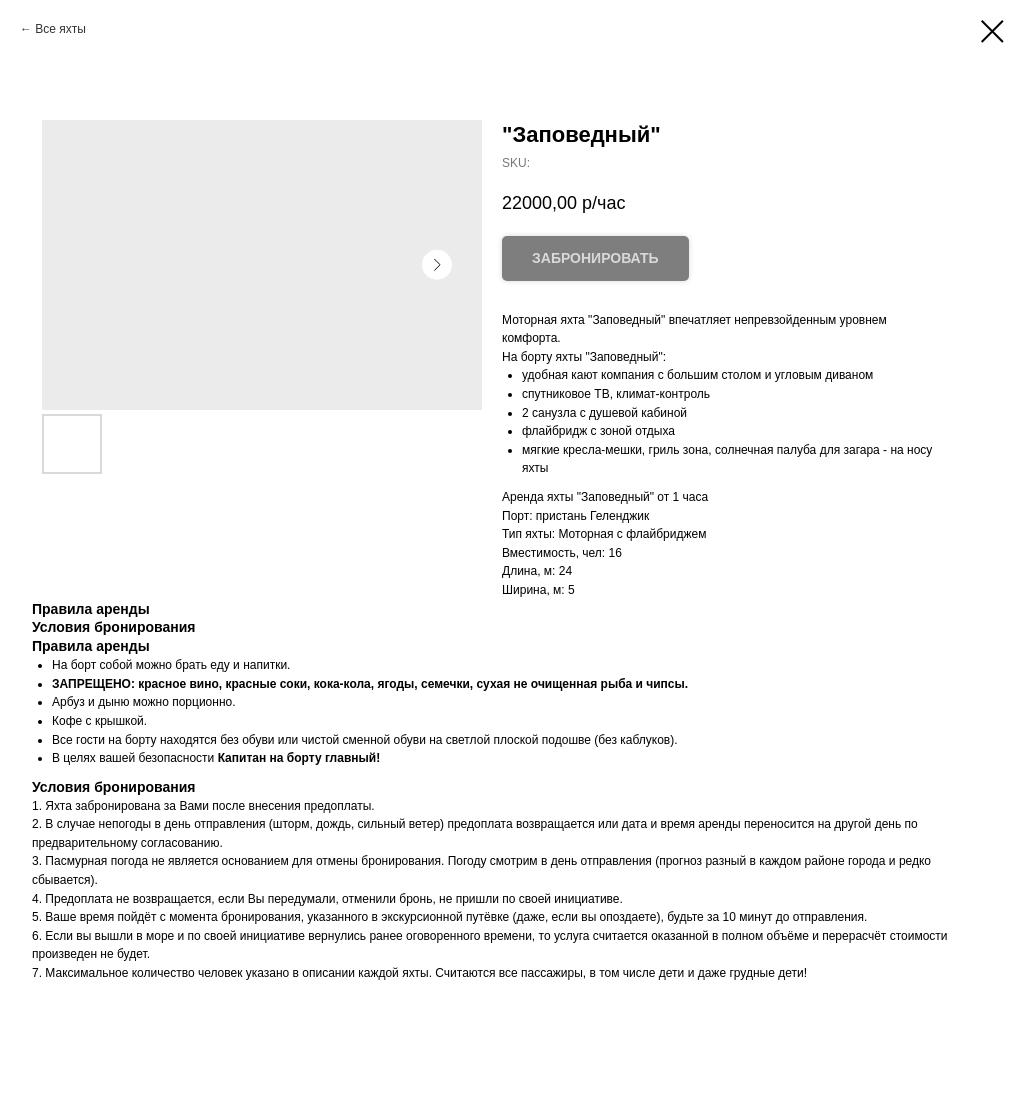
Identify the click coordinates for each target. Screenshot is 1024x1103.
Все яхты (60, 29)
